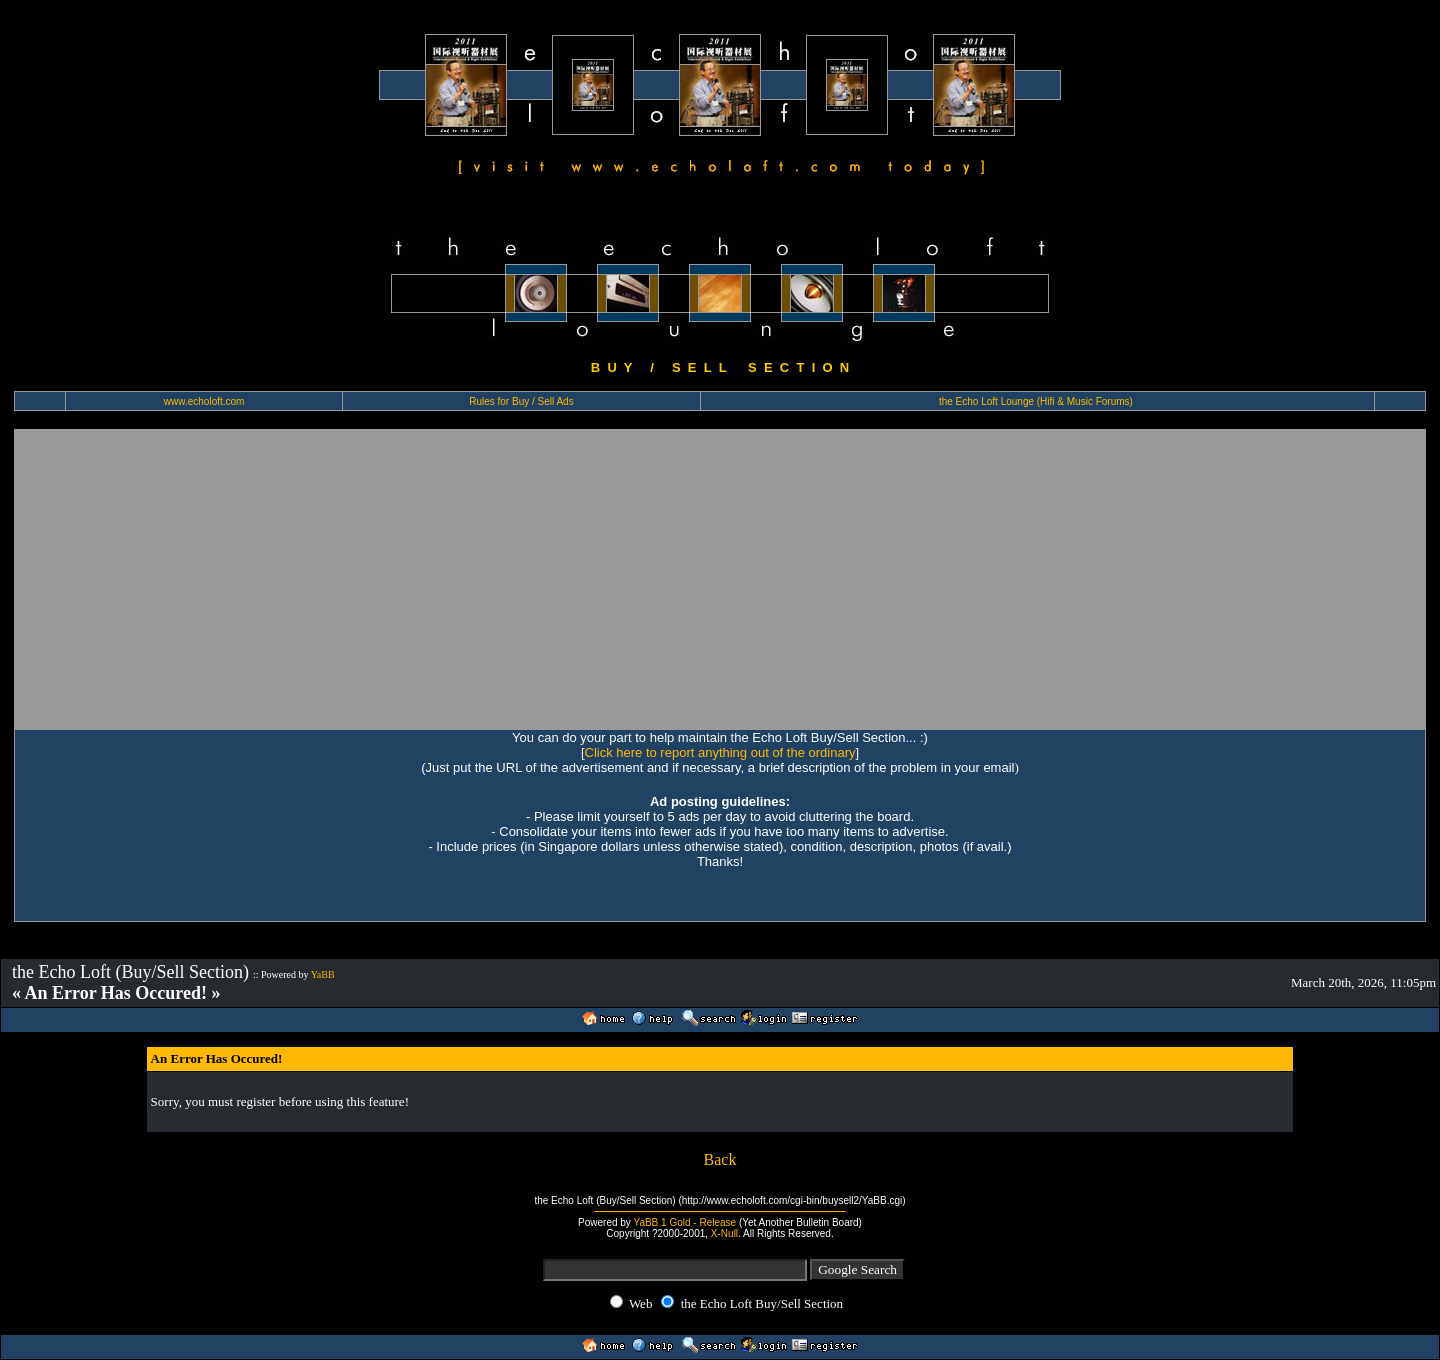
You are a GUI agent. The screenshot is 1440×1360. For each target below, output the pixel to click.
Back (720, 1159)
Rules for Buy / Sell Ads (521, 401)
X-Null (724, 1233)
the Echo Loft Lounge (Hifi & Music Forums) (1036, 401)
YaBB (323, 974)
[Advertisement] (720, 579)
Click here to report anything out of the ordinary (720, 752)
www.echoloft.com (204, 401)
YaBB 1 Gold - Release (684, 1222)
